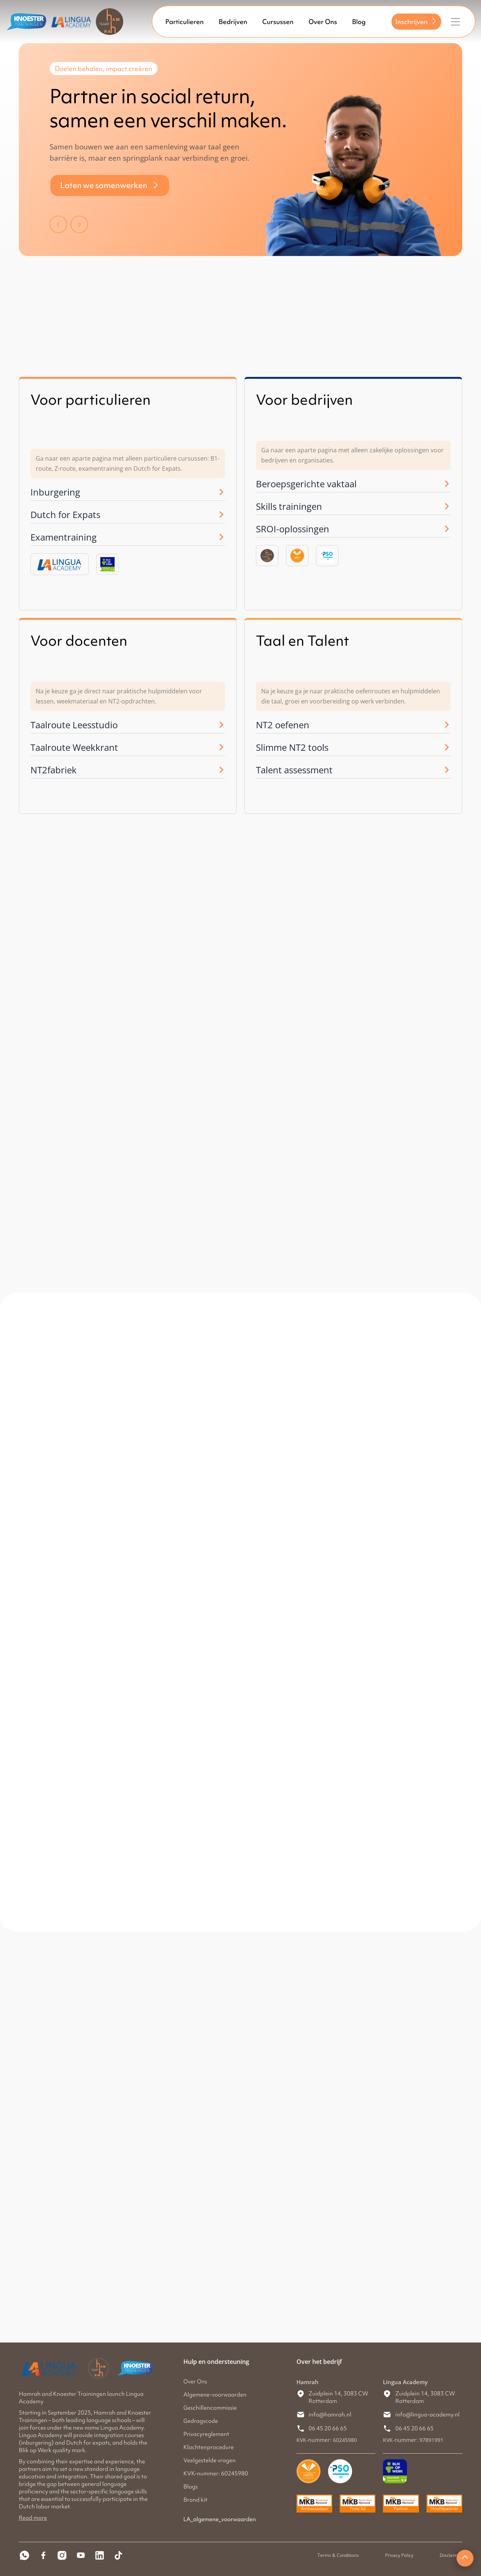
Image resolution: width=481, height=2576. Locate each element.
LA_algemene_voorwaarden (219, 2519)
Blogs (190, 2486)
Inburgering (55, 492)
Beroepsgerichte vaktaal (306, 484)
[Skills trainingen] (447, 506)
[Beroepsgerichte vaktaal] (447, 484)
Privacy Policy (399, 2555)
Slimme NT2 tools (292, 747)
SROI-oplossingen (292, 529)
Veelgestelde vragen (209, 2460)
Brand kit (195, 2500)
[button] (58, 222)
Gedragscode (200, 2421)
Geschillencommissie (210, 2408)
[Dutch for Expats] (221, 514)
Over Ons (323, 22)
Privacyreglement (206, 2434)
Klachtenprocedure (208, 2447)
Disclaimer (451, 2555)
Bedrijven (233, 22)
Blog (359, 22)
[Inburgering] (221, 492)
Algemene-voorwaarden (215, 2394)
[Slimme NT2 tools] (447, 747)
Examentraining (63, 537)
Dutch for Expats (65, 514)
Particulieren (184, 22)
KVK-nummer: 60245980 (215, 2473)
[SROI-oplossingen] (447, 529)
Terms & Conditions (338, 2555)
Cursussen (277, 22)
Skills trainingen (289, 506)
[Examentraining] (221, 537)
